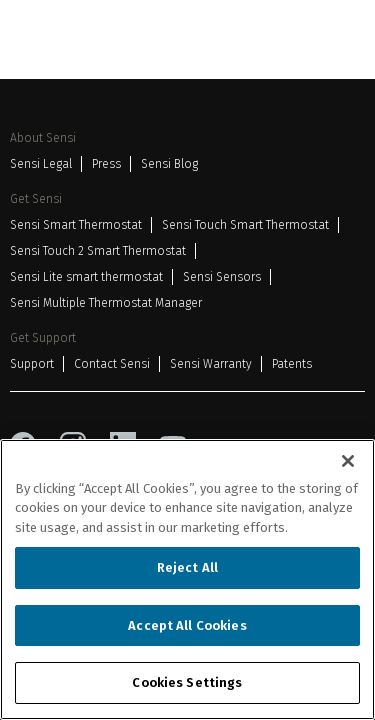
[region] (187, 579)
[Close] (348, 461)
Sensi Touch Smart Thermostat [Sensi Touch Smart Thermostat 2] (245, 225)
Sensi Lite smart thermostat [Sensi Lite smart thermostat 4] (86, 277)
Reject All (187, 567)
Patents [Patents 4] (292, 364)
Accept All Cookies (187, 625)
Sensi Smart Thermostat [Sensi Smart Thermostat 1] (76, 225)
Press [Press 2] (106, 164)
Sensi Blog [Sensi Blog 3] (169, 164)
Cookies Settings (187, 682)
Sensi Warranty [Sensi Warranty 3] (211, 364)
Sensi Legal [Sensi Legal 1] (41, 164)
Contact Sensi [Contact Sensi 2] (112, 364)
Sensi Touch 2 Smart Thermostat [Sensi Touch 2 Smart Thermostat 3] (98, 251)
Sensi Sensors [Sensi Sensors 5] (222, 277)
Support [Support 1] (32, 364)
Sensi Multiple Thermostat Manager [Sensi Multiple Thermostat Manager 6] (106, 303)
